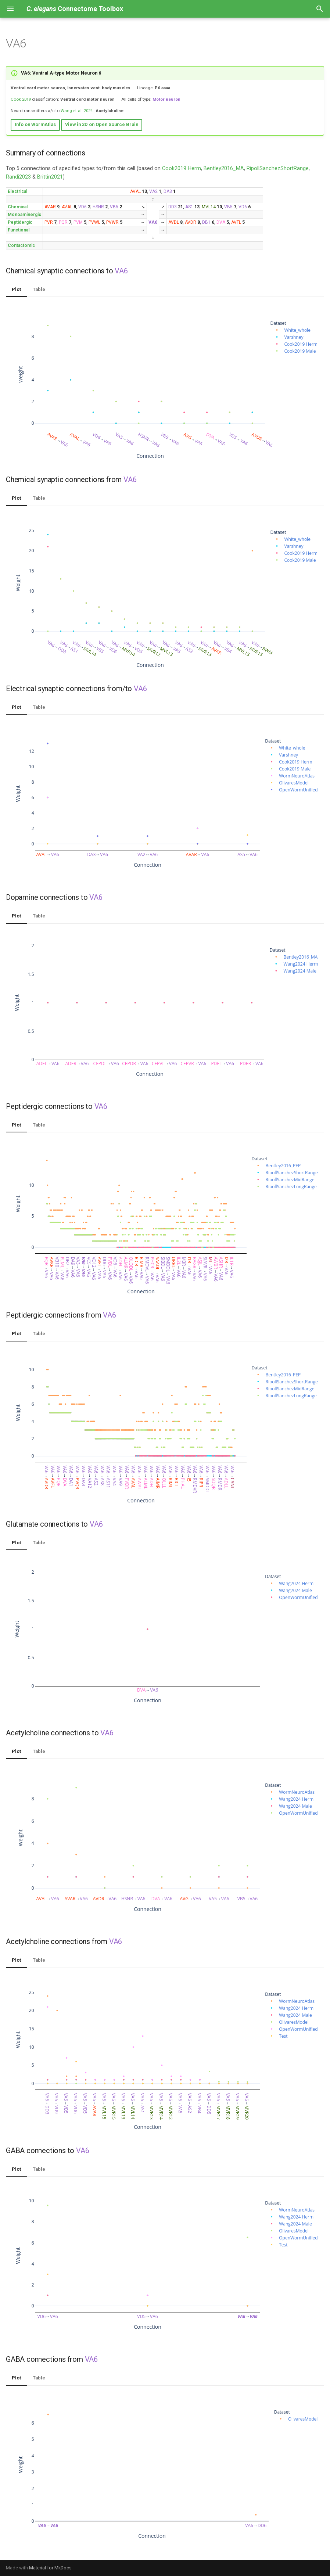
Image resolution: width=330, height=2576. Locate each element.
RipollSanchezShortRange (278, 168)
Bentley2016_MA (224, 168)
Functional (18, 230)
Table (39, 289)
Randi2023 (18, 177)
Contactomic (21, 245)
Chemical (18, 206)
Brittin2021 (50, 177)
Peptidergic (20, 222)
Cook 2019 (21, 99)
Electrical (17, 191)
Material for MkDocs (50, 2567)
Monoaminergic (24, 214)
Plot (16, 289)
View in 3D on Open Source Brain (101, 124)
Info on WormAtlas (35, 124)
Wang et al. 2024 (77, 110)
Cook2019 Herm (181, 168)
